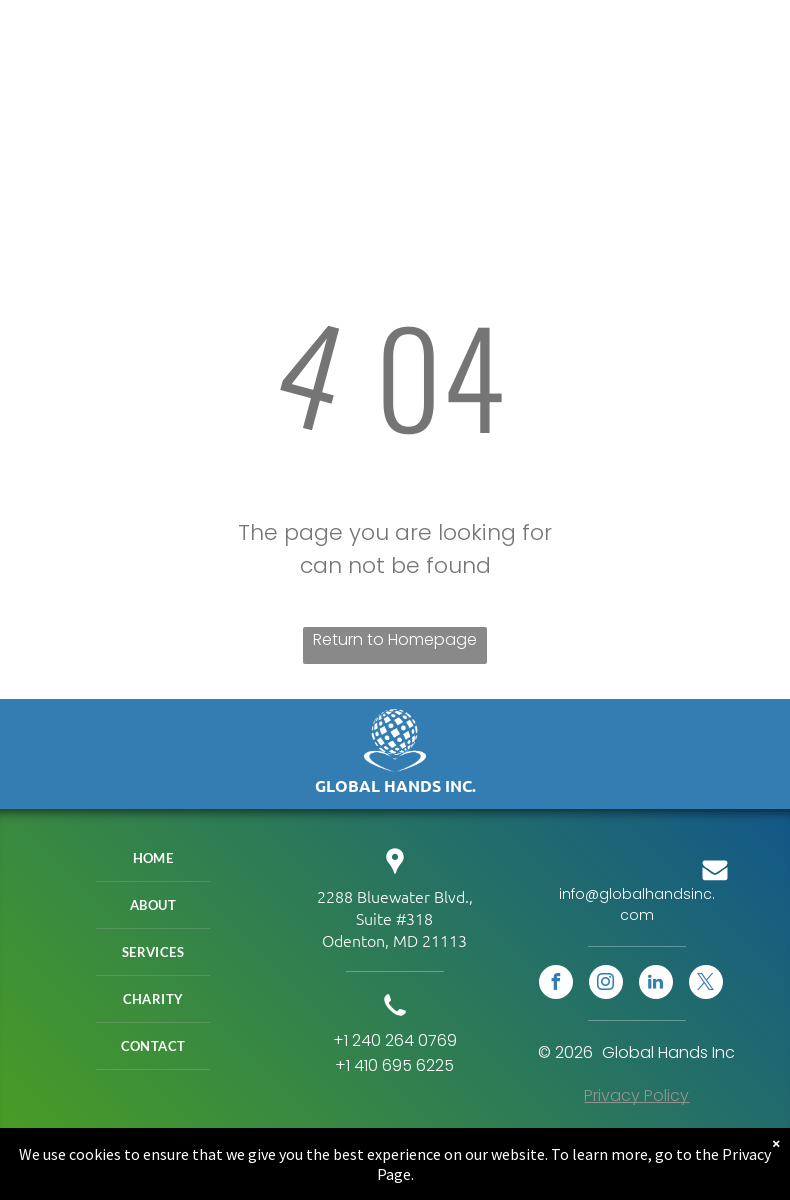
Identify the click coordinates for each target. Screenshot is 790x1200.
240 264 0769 (404, 1040)
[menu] (746, 28)
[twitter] (706, 984)
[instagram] (606, 984)
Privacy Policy (636, 1095)
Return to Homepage (395, 639)
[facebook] (556, 984)
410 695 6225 (404, 1065)
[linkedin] (656, 984)
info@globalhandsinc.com (637, 904)
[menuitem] (153, 858)
